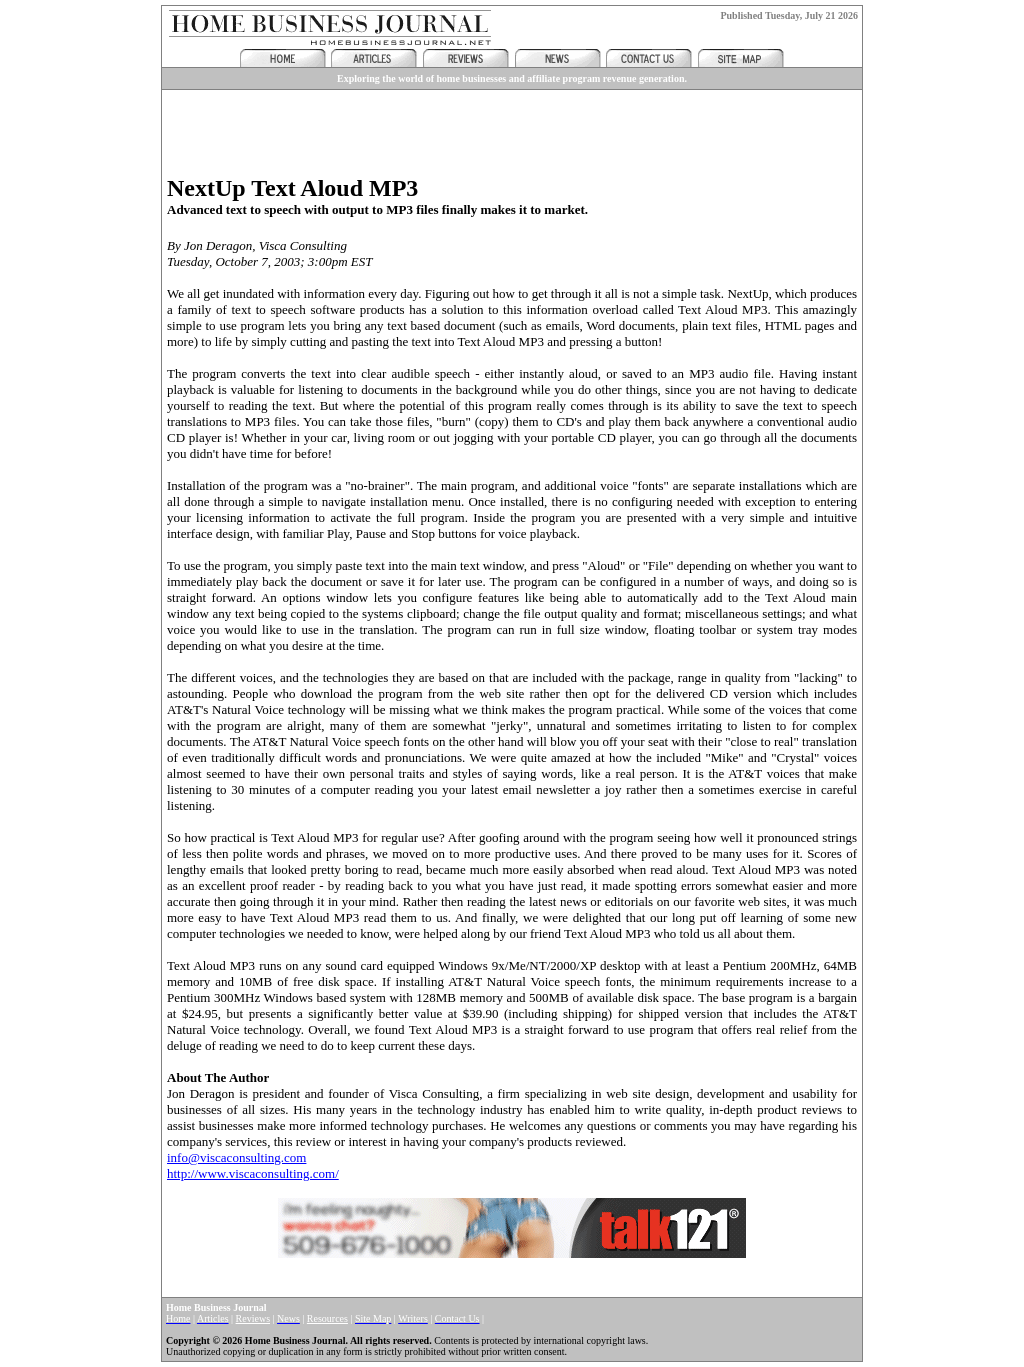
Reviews (253, 1318)
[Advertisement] (512, 125)
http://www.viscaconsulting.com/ (253, 1173)
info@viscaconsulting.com (236, 1157)
